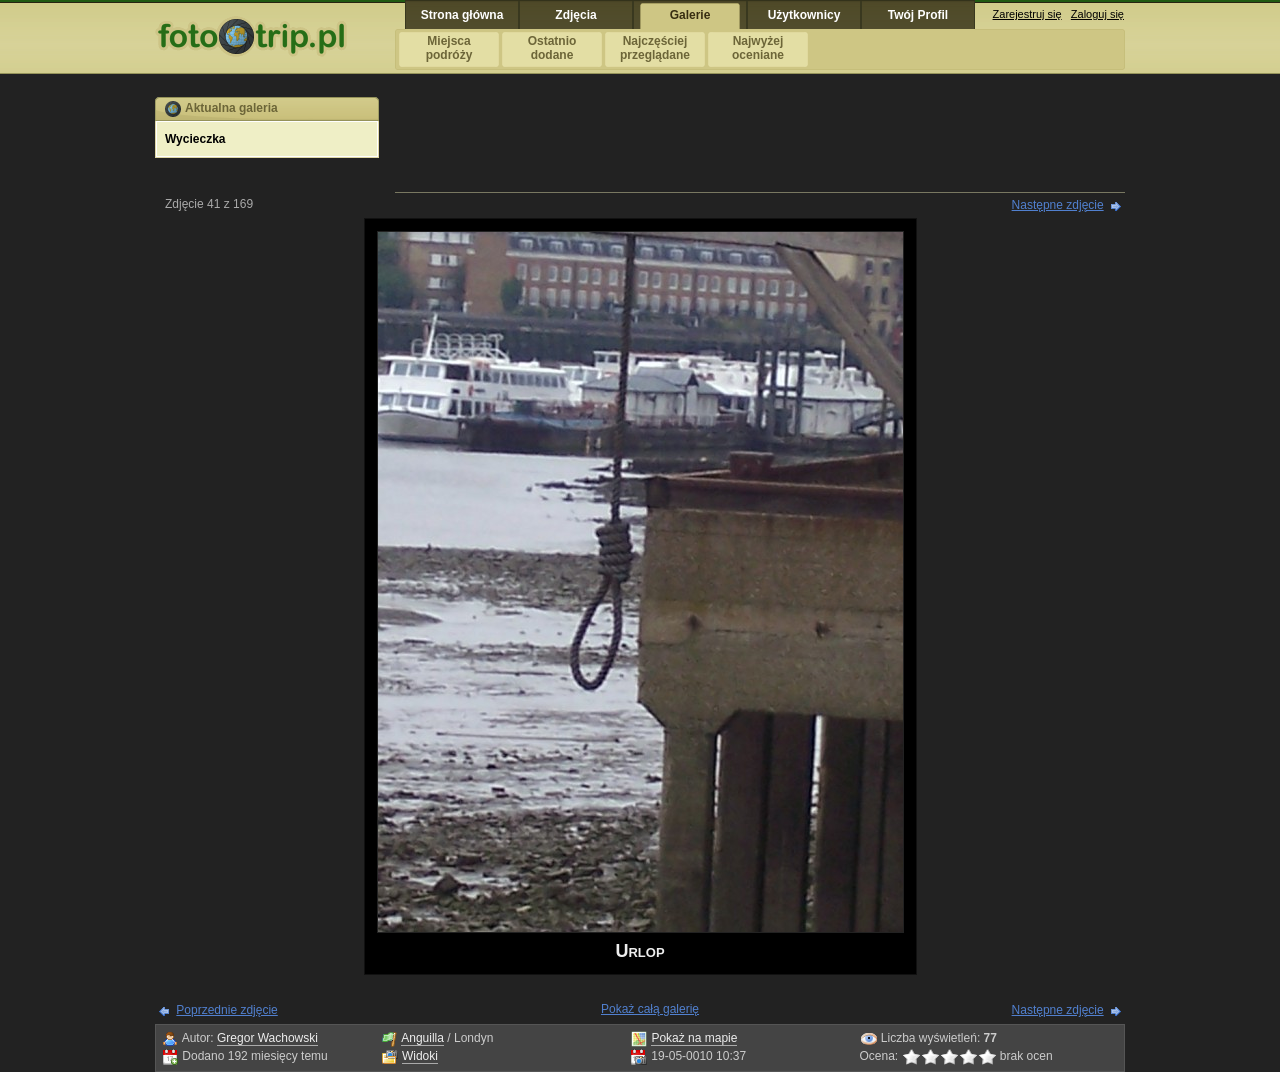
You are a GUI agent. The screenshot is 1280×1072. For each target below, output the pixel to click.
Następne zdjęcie (1058, 205)
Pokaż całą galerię (650, 1009)
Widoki (420, 1056)
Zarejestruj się (1027, 14)
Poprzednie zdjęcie (226, 1010)
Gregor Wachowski (267, 1038)
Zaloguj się (1097, 14)
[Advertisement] (760, 142)
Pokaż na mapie (694, 1038)
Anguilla (422, 1038)
